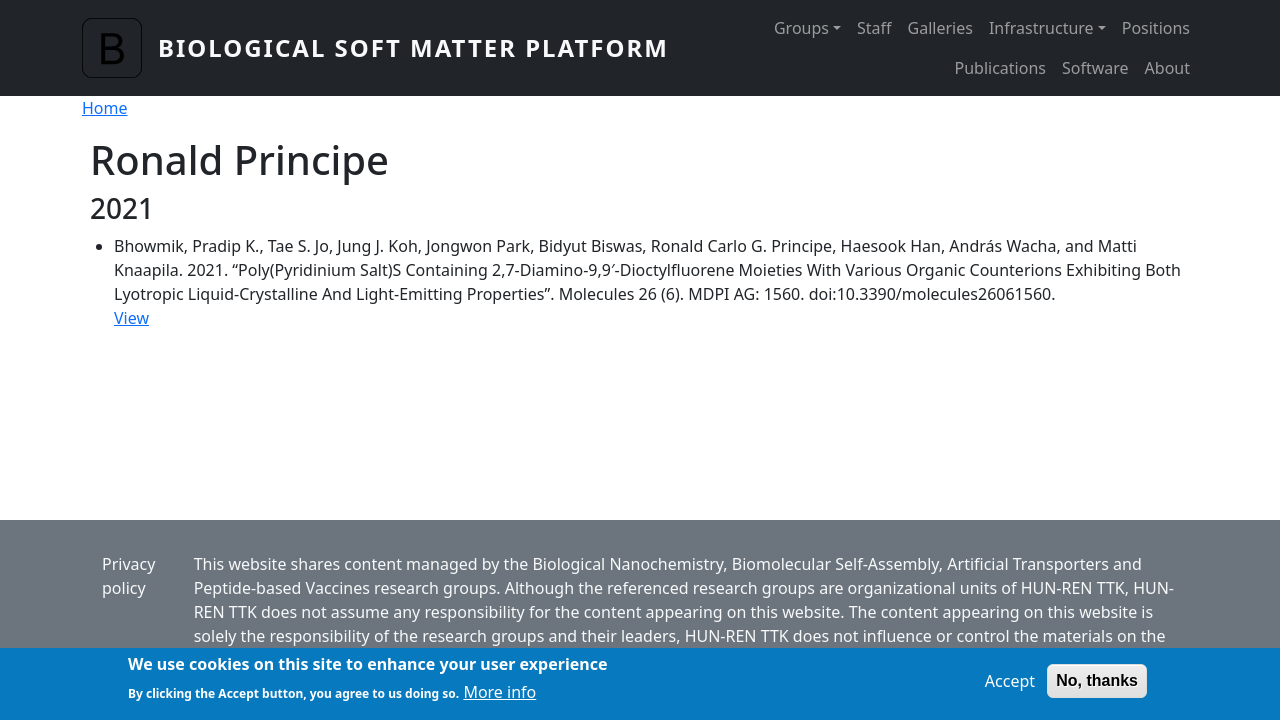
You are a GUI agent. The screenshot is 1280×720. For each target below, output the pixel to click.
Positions (1156, 28)
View (131, 318)
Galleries (940, 28)
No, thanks (1097, 686)
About (1167, 68)
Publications (1000, 68)
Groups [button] (801, 28)
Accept (1010, 687)
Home (105, 108)
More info (499, 699)
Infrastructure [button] (1041, 28)
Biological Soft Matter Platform (413, 47)
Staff (874, 28)
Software (1095, 68)
